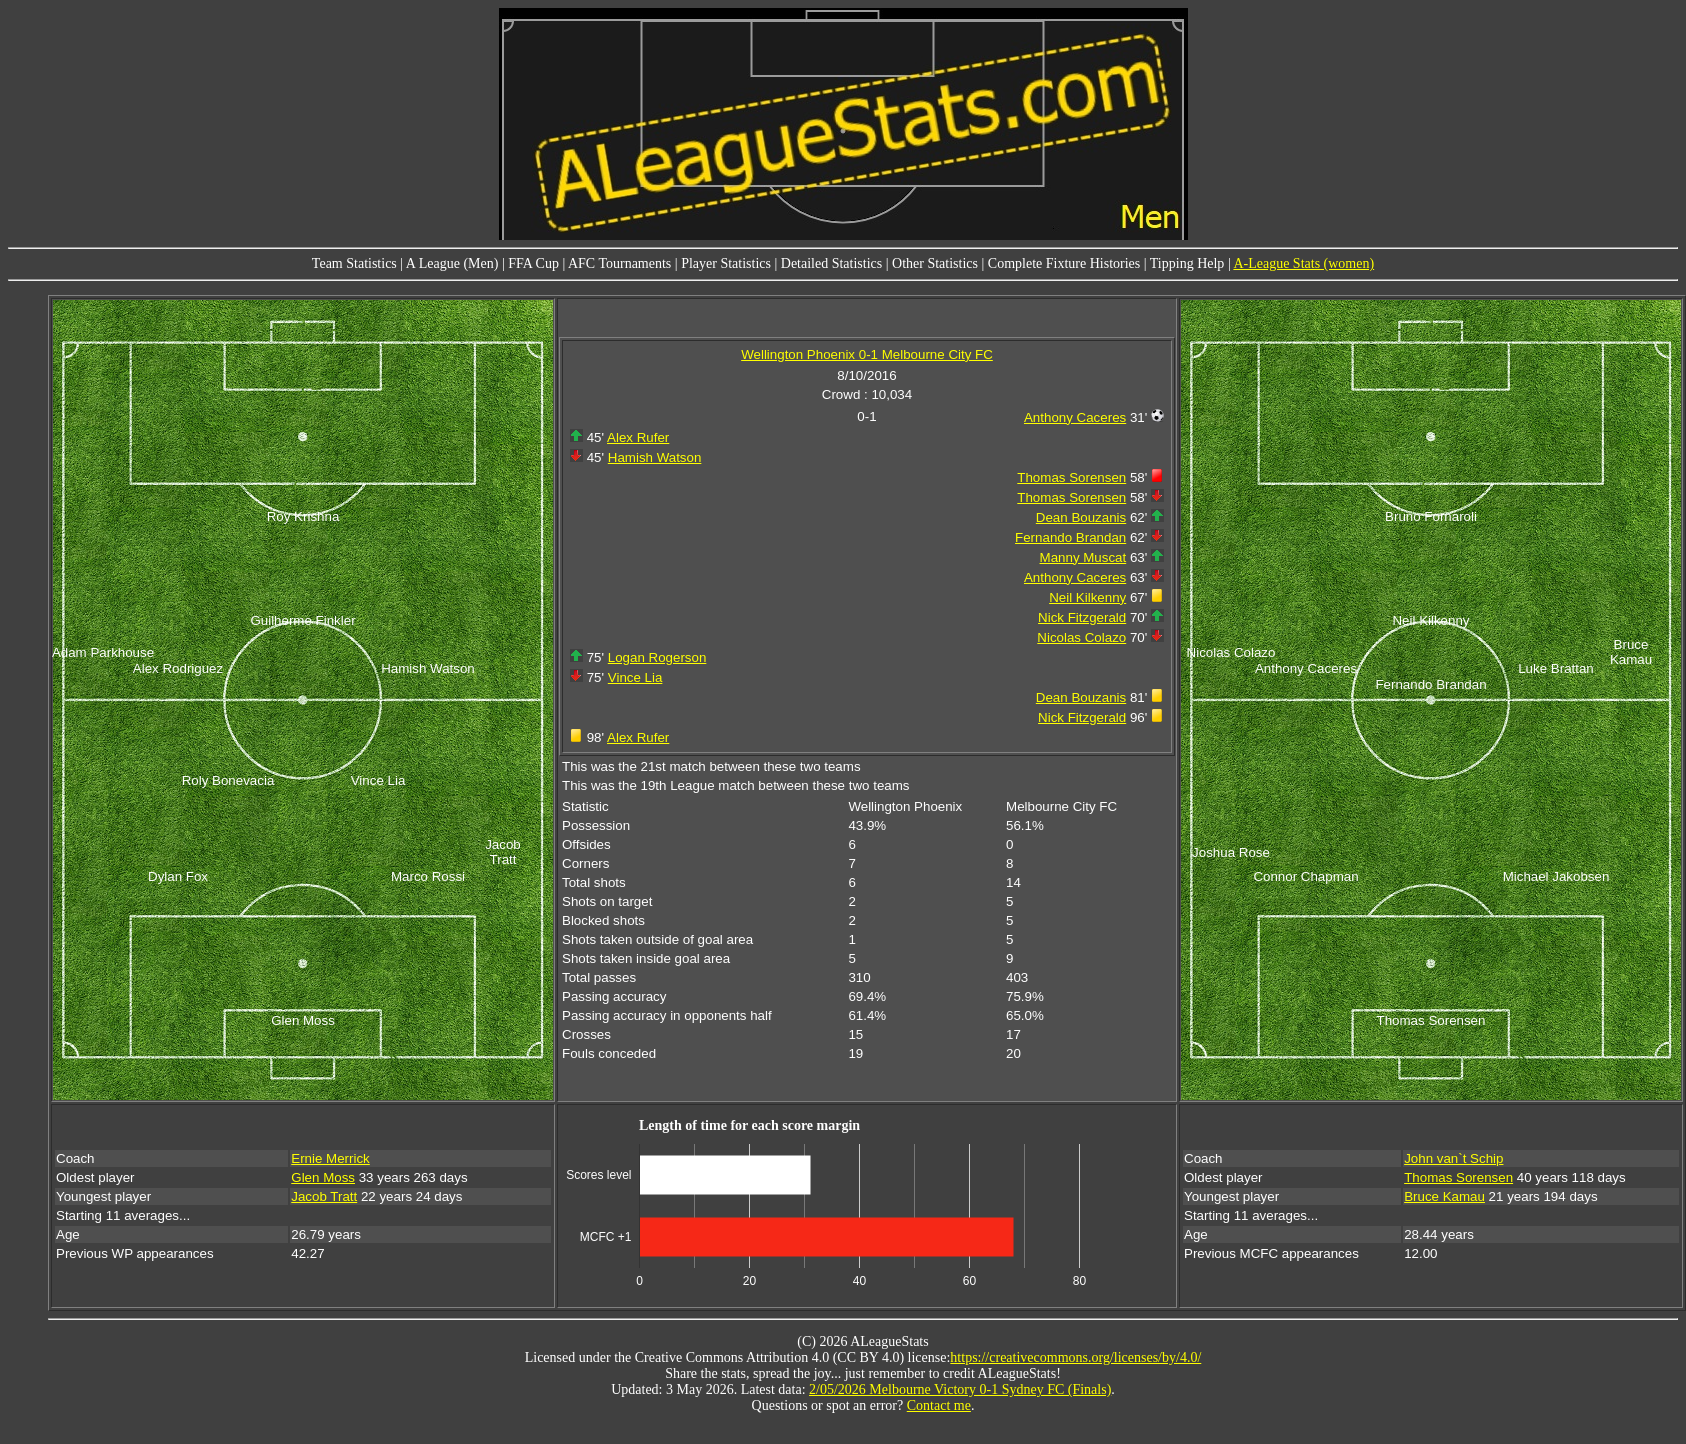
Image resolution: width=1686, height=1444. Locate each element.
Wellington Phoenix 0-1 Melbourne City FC (867, 354)
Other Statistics (935, 263)
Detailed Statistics (831, 263)
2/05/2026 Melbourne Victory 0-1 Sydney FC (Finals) (960, 1389)
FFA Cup (533, 263)
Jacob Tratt (324, 1196)
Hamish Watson (655, 457)
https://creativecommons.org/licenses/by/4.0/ (1075, 1357)
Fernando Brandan (1070, 537)
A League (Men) (452, 263)
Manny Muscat (1083, 557)
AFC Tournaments (619, 263)
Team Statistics (354, 263)
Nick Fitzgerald (1082, 617)
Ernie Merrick (330, 1158)
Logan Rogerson (657, 657)
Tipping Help (1187, 263)
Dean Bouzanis (1081, 517)
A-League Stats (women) (1303, 263)
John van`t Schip (1453, 1158)
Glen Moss (323, 1177)
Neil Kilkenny (1087, 597)
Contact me (939, 1405)
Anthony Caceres (1075, 417)
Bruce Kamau (1444, 1196)
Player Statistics (726, 263)
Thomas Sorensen (1071, 477)
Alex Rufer (638, 437)
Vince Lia (635, 677)
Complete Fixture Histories (1064, 263)
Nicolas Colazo (1081, 637)
